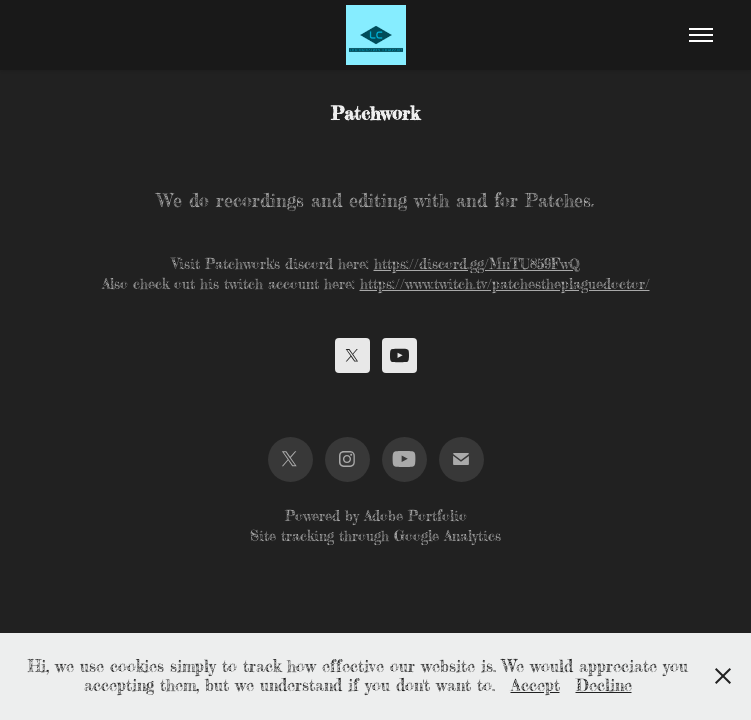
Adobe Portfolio (415, 516)
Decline (604, 685)
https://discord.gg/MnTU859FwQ (477, 264)
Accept (535, 685)
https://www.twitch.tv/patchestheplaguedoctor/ (505, 284)
